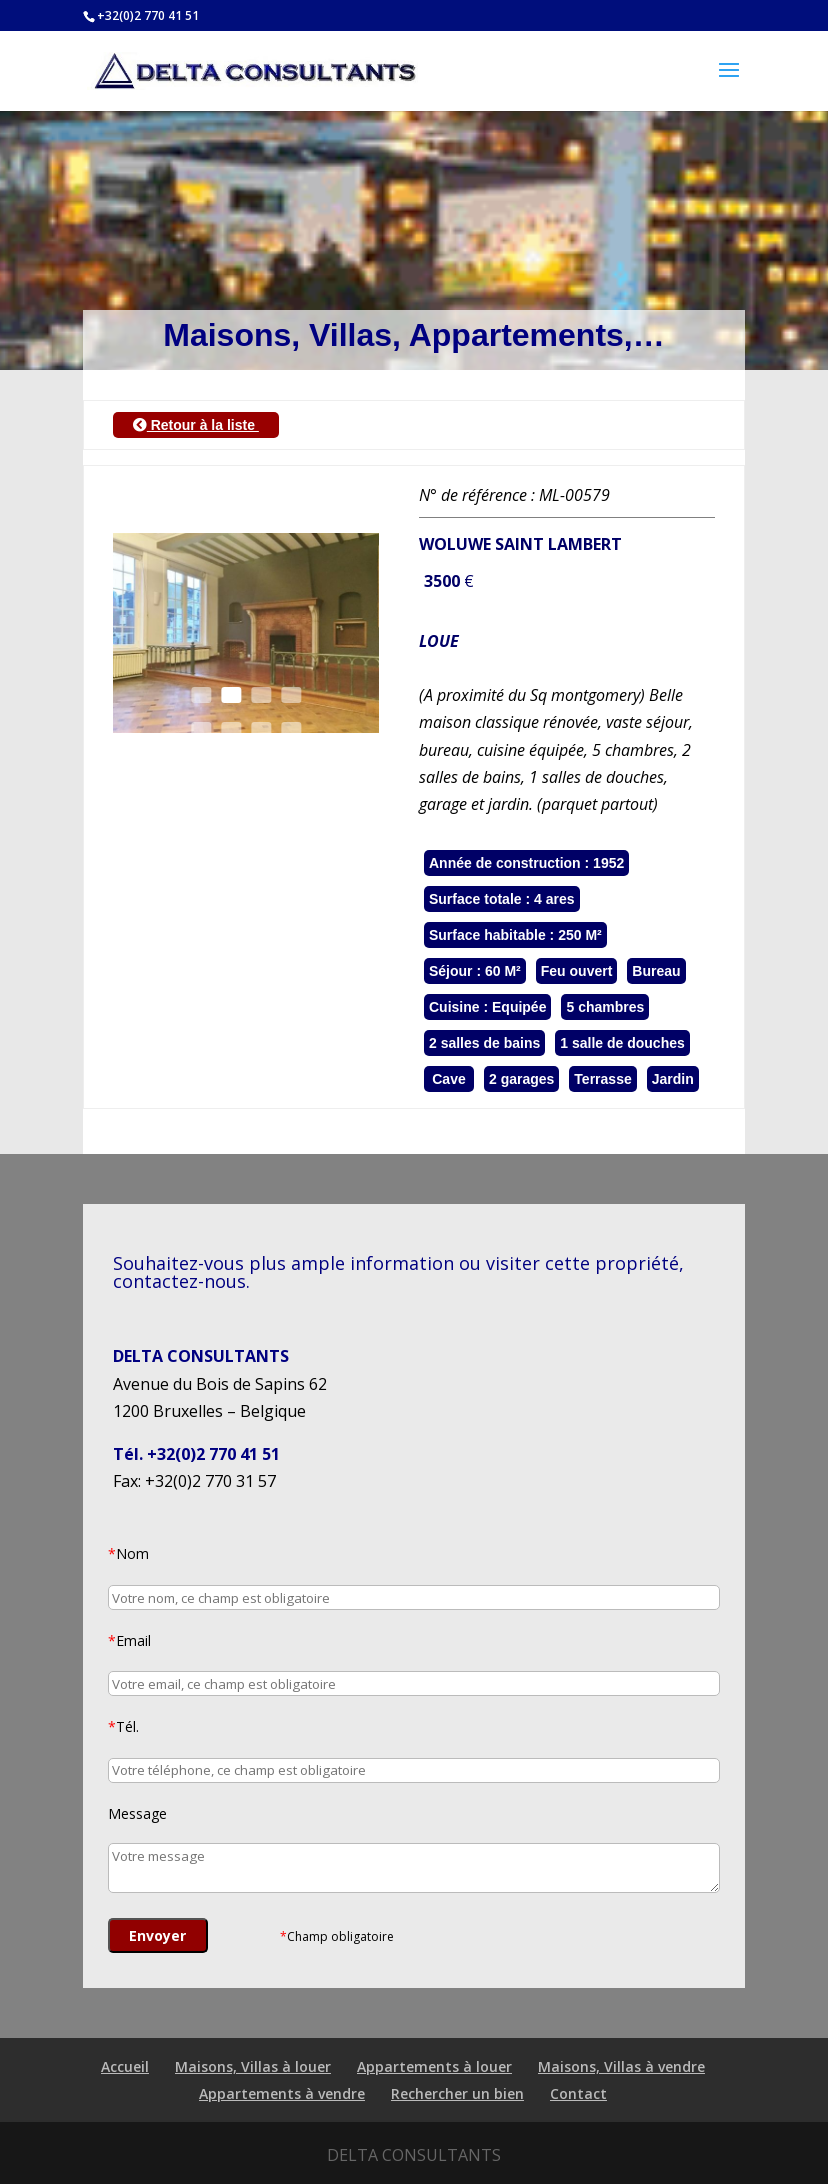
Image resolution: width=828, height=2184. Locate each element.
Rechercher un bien (457, 2093)
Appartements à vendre (282, 2093)
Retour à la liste (196, 425)
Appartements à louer (434, 2066)
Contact (578, 2093)
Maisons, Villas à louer (253, 2066)
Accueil (125, 2066)
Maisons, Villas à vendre (621, 2066)
